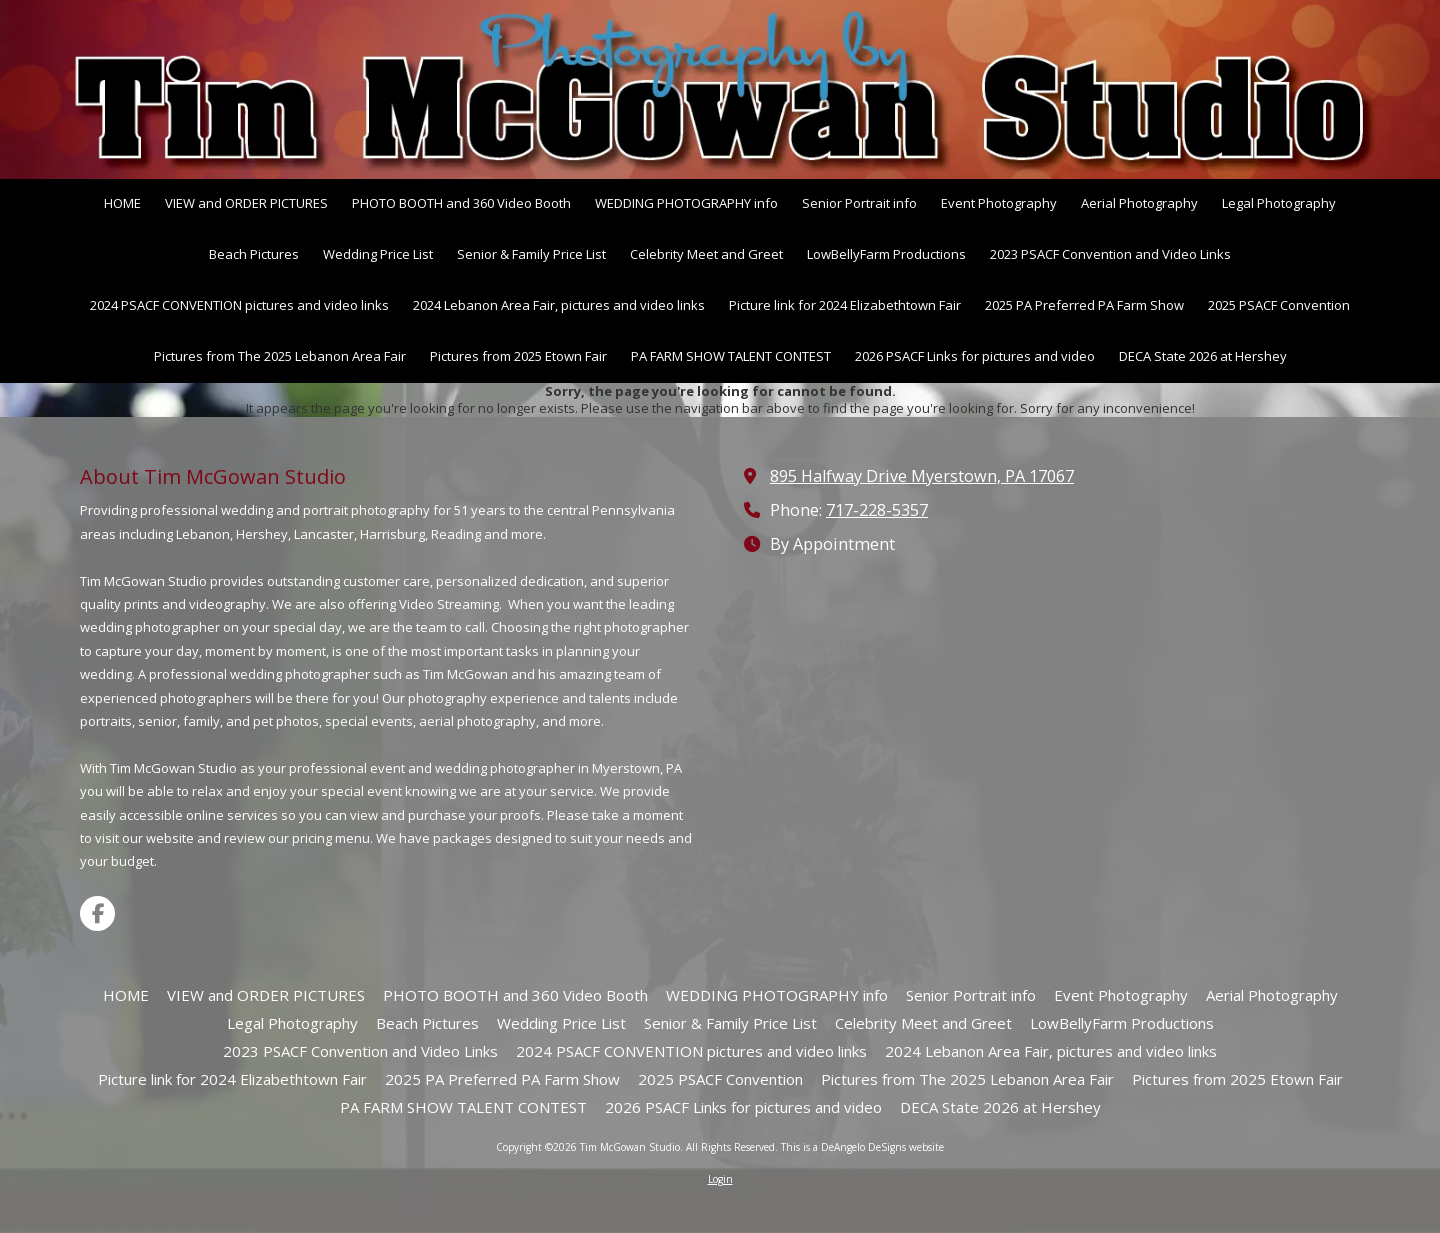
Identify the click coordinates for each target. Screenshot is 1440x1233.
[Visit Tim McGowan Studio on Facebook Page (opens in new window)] (97, 913)
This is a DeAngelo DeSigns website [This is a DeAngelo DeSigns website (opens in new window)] (862, 1147)
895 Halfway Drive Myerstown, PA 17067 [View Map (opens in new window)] (922, 476)
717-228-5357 (877, 510)
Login (720, 1179)
